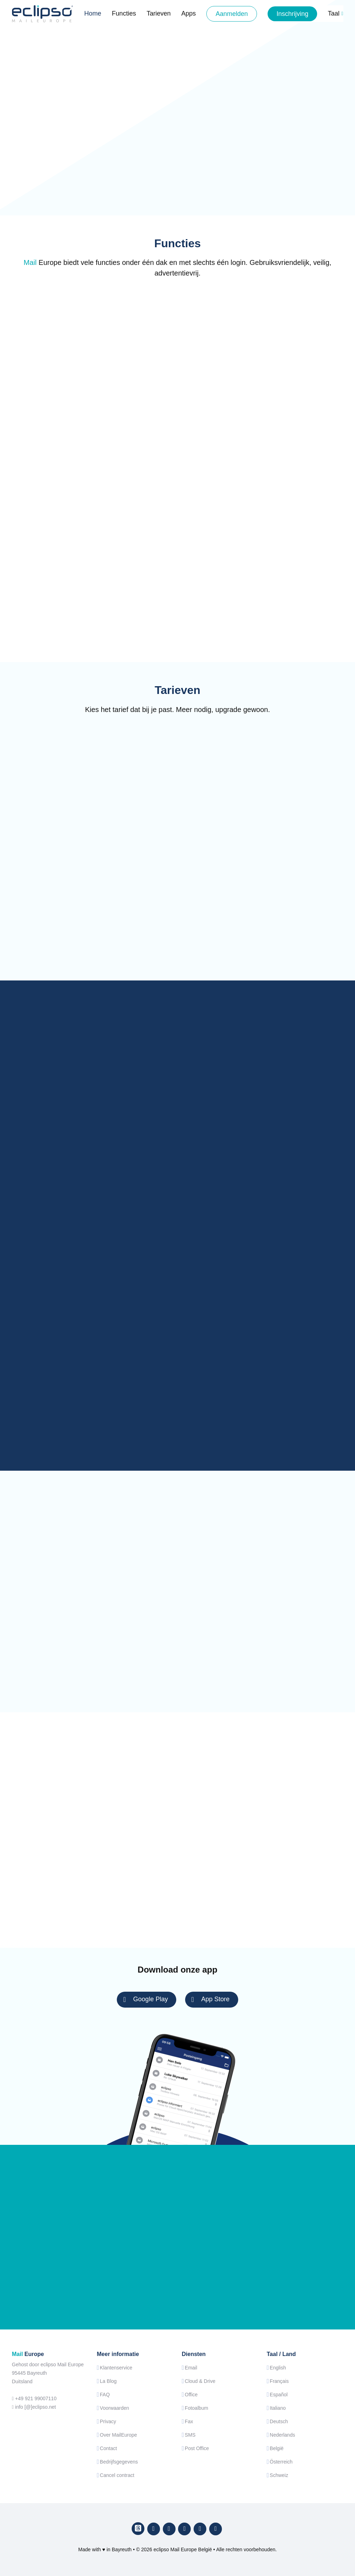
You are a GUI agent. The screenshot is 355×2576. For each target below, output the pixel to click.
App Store (210, 1999)
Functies (124, 13)
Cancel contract (117, 2475)
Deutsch (279, 2421)
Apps (188, 13)
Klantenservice (116, 2367)
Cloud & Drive (200, 2381)
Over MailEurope (118, 2434)
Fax (189, 2421)
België (277, 2448)
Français (279, 2381)
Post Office (197, 2448)
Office (191, 2394)
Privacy (108, 2421)
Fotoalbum (196, 2408)
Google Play (145, 1999)
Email (191, 2367)
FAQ (105, 2394)
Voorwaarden (114, 2408)
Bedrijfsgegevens (119, 2461)
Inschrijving (292, 13)
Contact (108, 2448)
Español (279, 2394)
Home (92, 13)
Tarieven (159, 13)
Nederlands (282, 2434)
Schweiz (279, 2475)
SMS (190, 2434)
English (278, 2367)
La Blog (108, 2381)
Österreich (281, 2461)
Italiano (278, 2408)
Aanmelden (232, 13)
